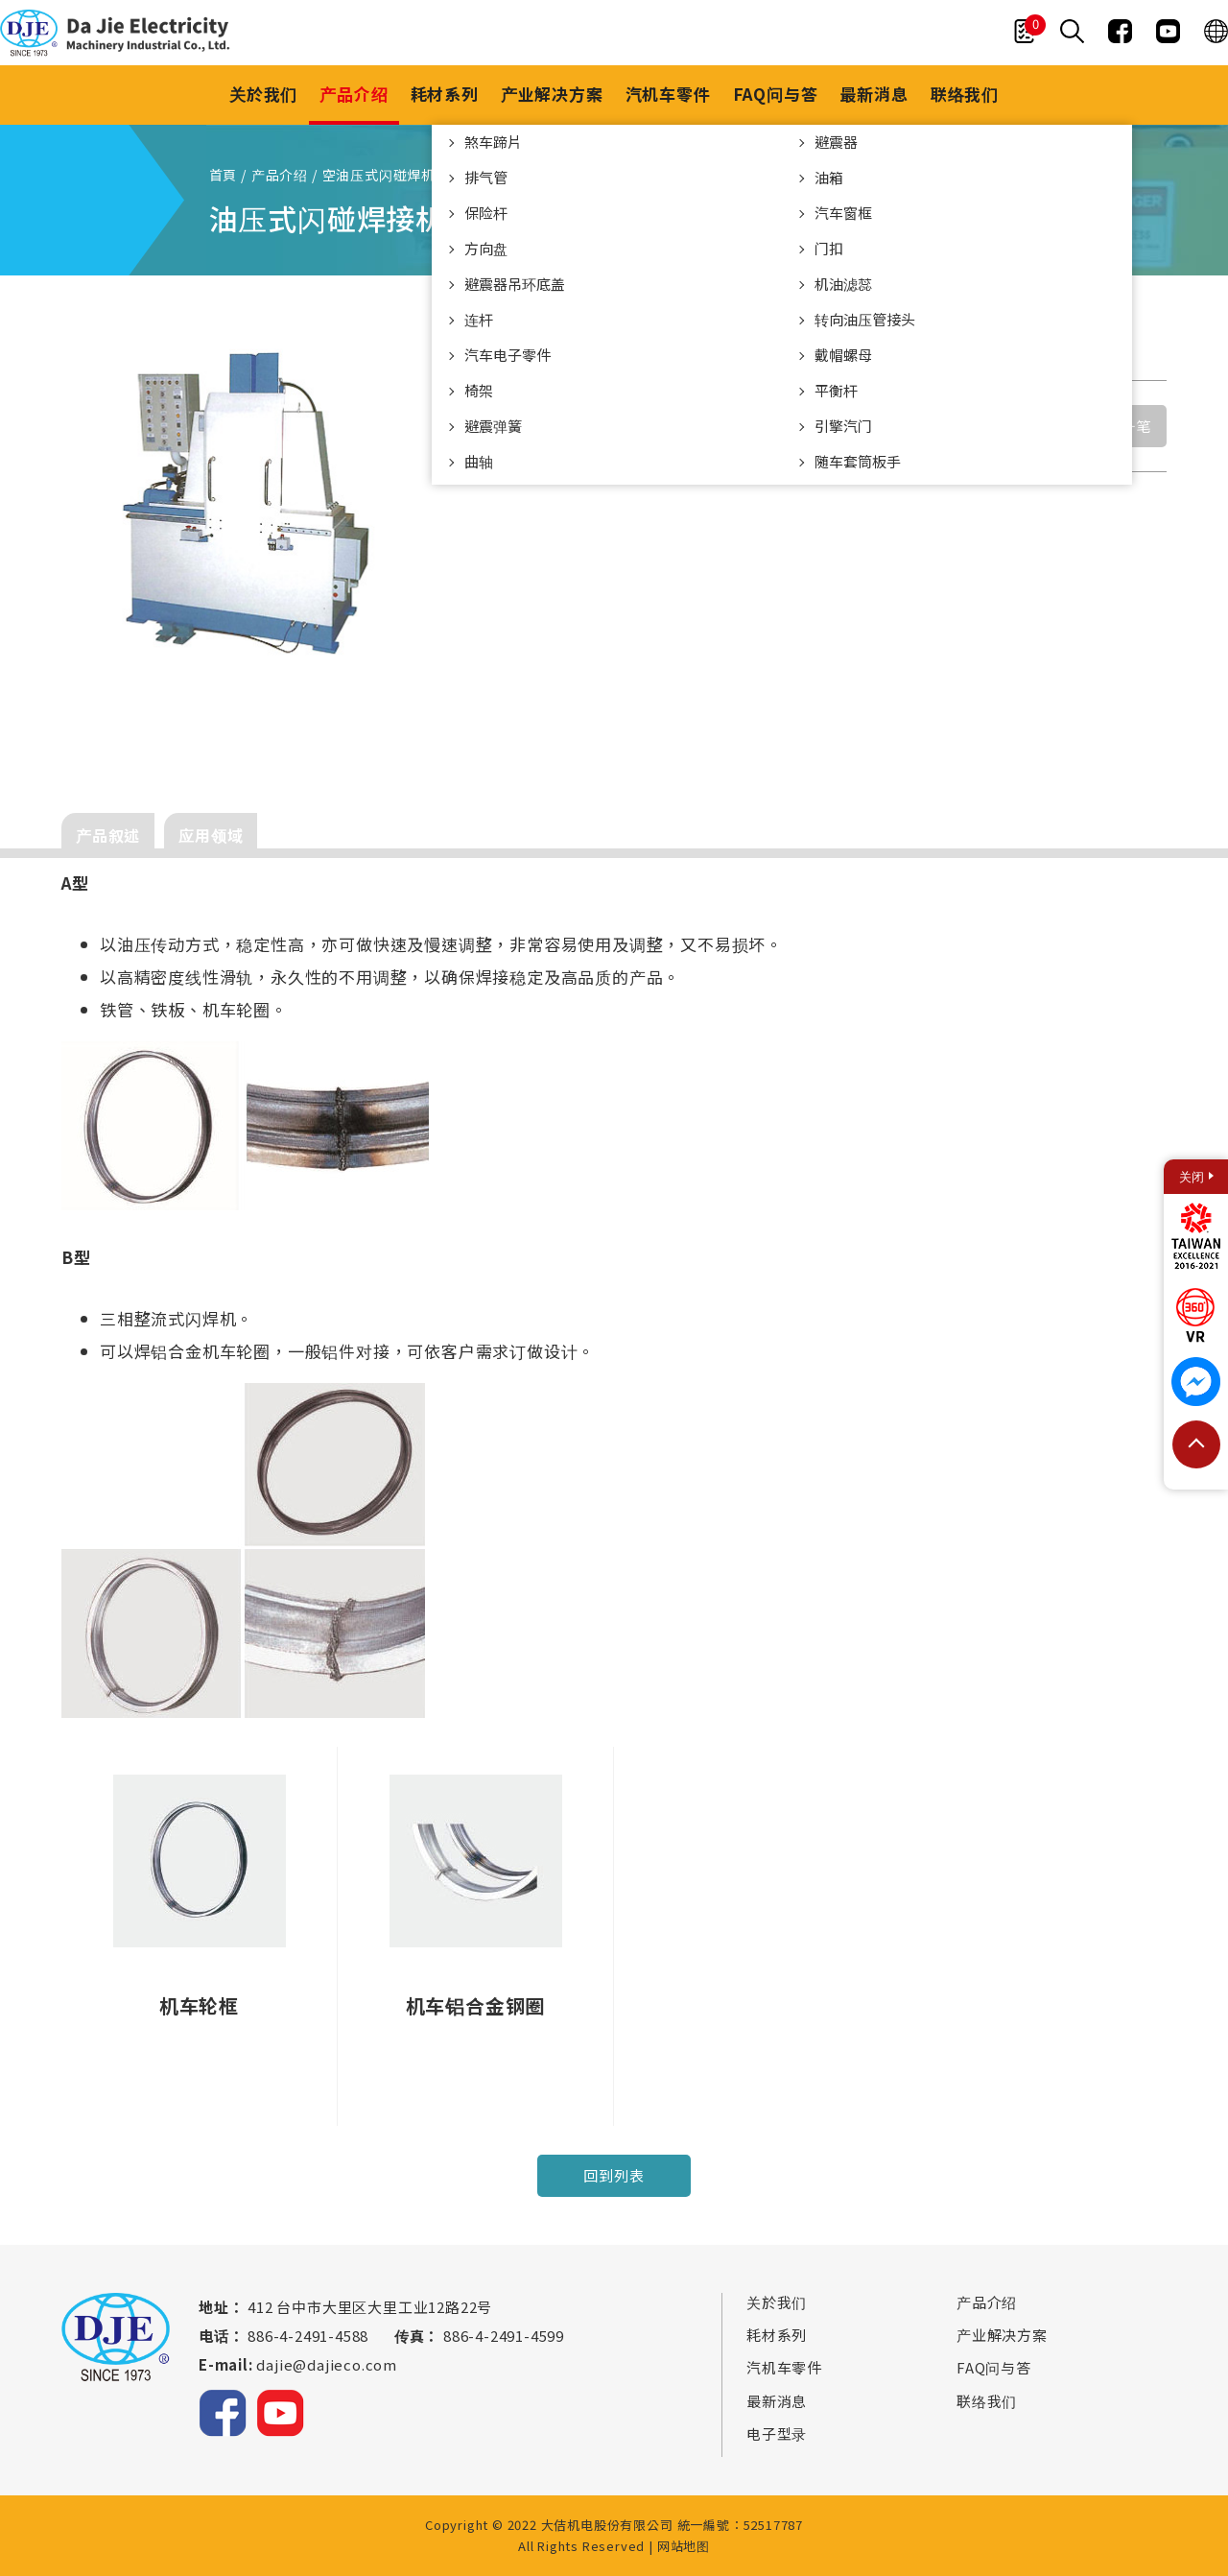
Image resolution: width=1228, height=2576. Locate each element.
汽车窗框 (843, 213)
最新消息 (873, 94)
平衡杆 (836, 390)
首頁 (223, 174)
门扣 (829, 248)
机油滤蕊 (843, 284)
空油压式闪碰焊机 (379, 174)
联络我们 (965, 94)
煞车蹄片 (493, 141)
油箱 (829, 177)
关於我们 (263, 94)
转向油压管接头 (865, 319)
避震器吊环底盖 (514, 284)
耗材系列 (445, 94)
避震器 (836, 141)
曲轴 (478, 461)
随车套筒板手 (858, 461)
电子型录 (776, 2434)
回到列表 (613, 2175)
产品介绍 (353, 94)
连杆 (478, 319)
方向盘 (486, 248)
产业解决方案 (552, 94)
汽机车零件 (668, 94)
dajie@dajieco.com (326, 2364)
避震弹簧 (493, 426)
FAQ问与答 (775, 94)
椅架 (478, 390)
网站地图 (683, 2546)
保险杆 (486, 213)
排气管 (486, 177)
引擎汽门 (843, 426)
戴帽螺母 (843, 355)
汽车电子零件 (507, 355)
